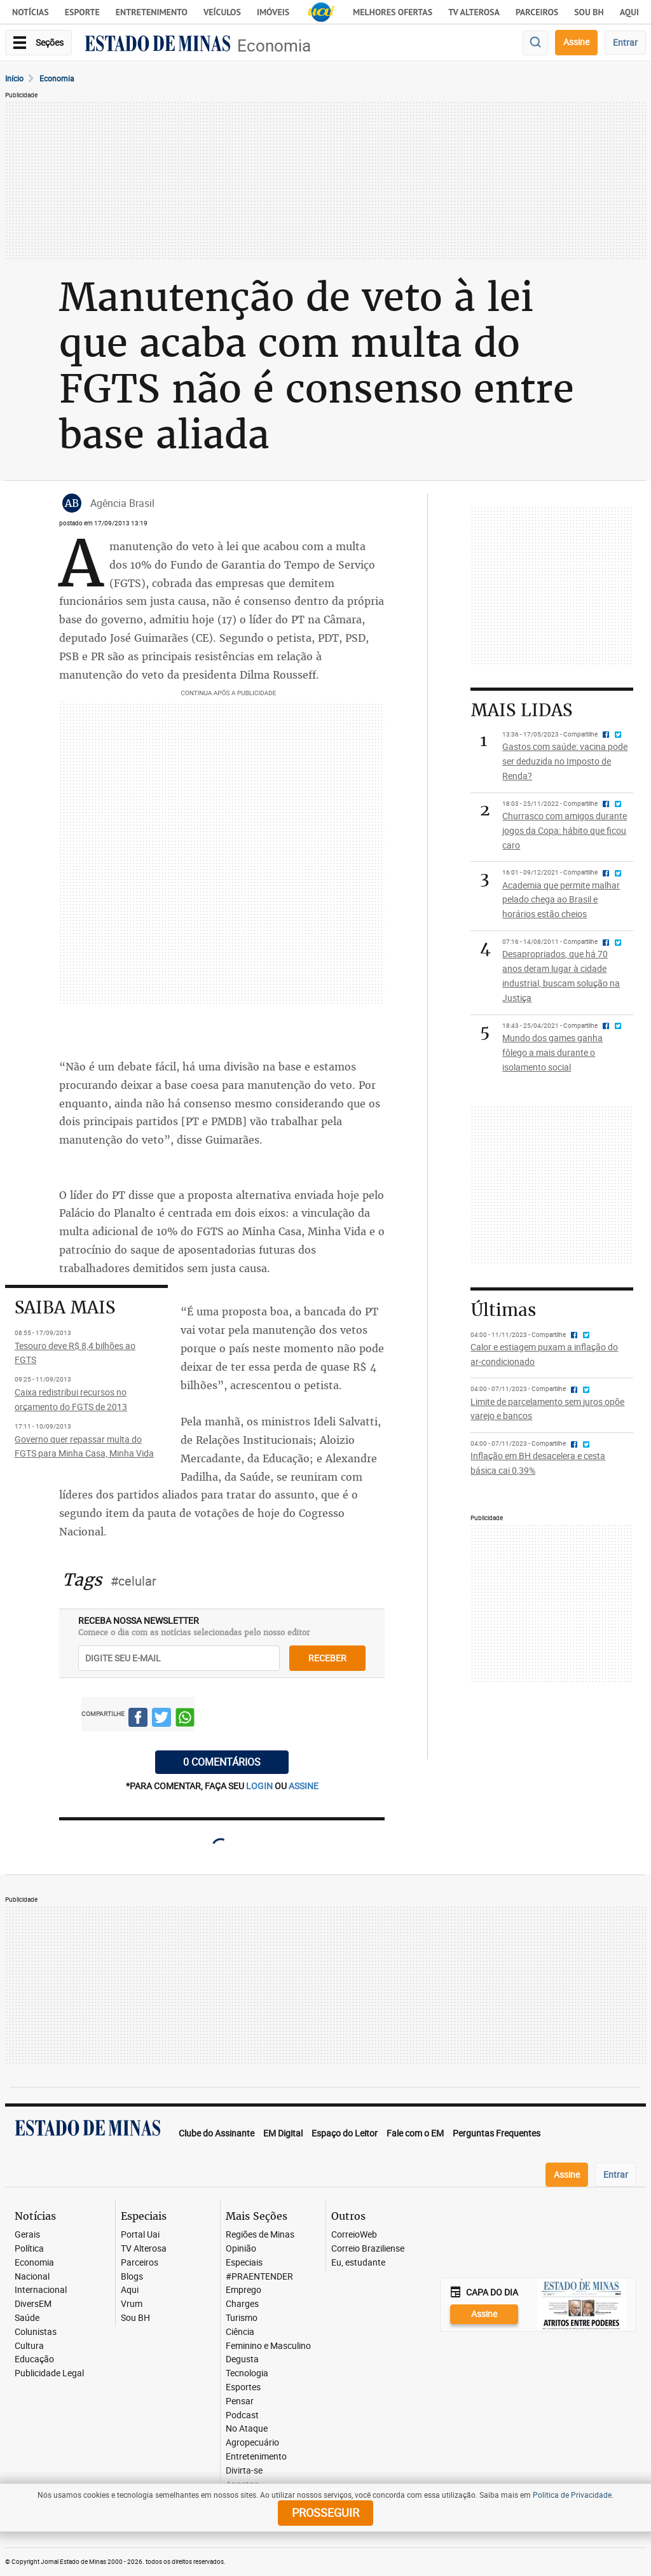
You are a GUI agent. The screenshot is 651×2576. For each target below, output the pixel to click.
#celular (133, 1580)
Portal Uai (140, 2234)
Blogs (132, 2276)
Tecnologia (247, 2373)
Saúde (27, 2318)
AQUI (629, 12)
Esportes (243, 2387)
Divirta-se (244, 2470)
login (260, 1786)
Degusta (242, 2359)
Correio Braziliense (367, 2248)
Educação (34, 2359)
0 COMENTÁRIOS (222, 1762)
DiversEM (33, 2304)
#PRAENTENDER (259, 2276)
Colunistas (36, 2332)
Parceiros (537, 12)
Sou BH (589, 12)
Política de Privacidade (572, 2494)
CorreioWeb (354, 2234)
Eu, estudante (358, 2262)
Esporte (82, 12)
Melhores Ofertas (392, 12)
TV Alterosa (474, 12)
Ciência (240, 2332)
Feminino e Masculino (268, 2346)
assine (304, 1786)
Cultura (29, 2346)
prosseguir (325, 2512)
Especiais (244, 2262)
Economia (274, 45)
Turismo (241, 2318)
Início (14, 78)
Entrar (625, 42)
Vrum (131, 2304)
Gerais (27, 2234)
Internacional (41, 2290)
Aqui (130, 2290)
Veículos (222, 12)
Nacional (32, 2276)
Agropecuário (252, 2442)
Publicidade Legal (49, 2373)
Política (29, 2248)
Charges (242, 2304)
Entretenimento (152, 12)
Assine (576, 42)
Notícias (30, 12)
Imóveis (273, 12)
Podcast (242, 2415)
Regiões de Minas (260, 2234)
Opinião (241, 2248)
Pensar (240, 2401)
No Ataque (247, 2428)
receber (327, 1658)
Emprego (243, 2290)
